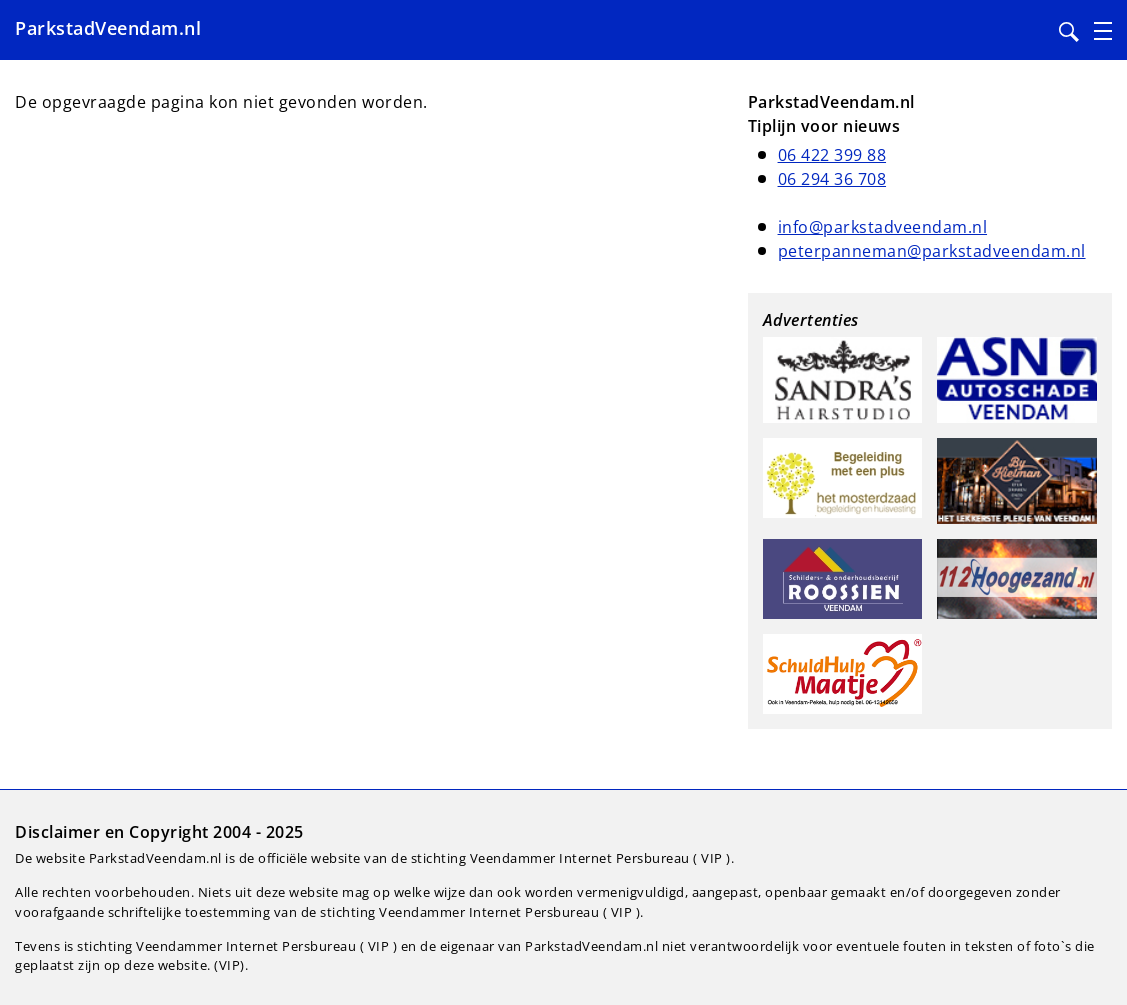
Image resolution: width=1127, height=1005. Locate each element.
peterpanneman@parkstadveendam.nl (932, 251)
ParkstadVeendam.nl (108, 28)
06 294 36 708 (832, 179)
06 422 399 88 (832, 155)
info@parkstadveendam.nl (883, 227)
